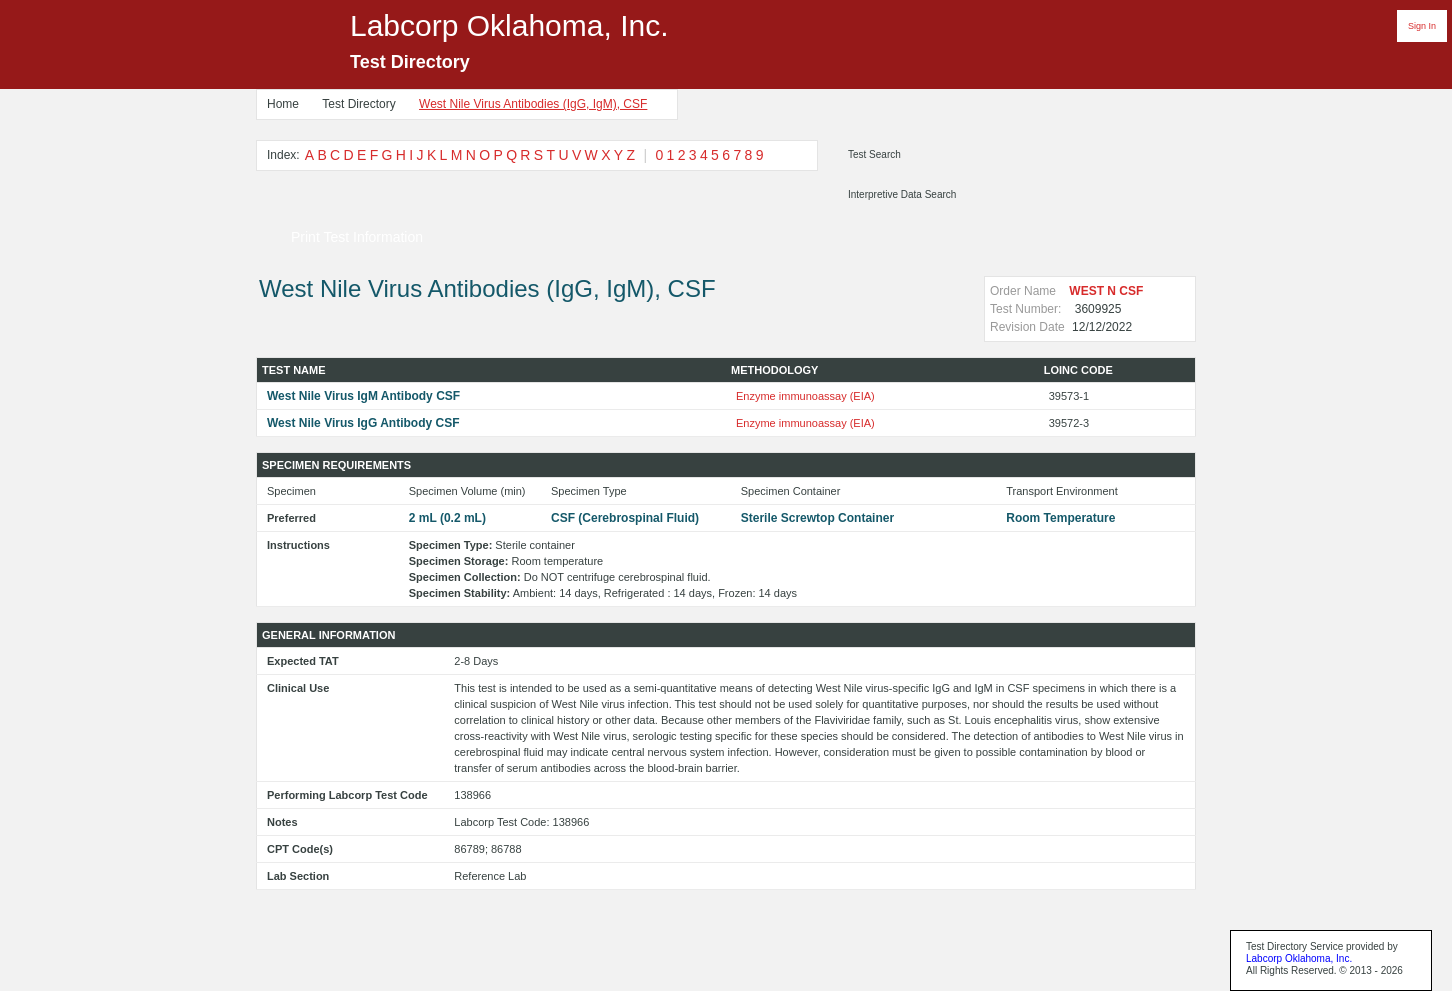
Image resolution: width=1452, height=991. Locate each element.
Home (283, 104)
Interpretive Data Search (902, 194)
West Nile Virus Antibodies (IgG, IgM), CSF (533, 104)
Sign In (1422, 26)
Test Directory (358, 104)
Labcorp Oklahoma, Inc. (1299, 958)
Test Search (874, 154)
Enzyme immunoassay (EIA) (805, 396)
